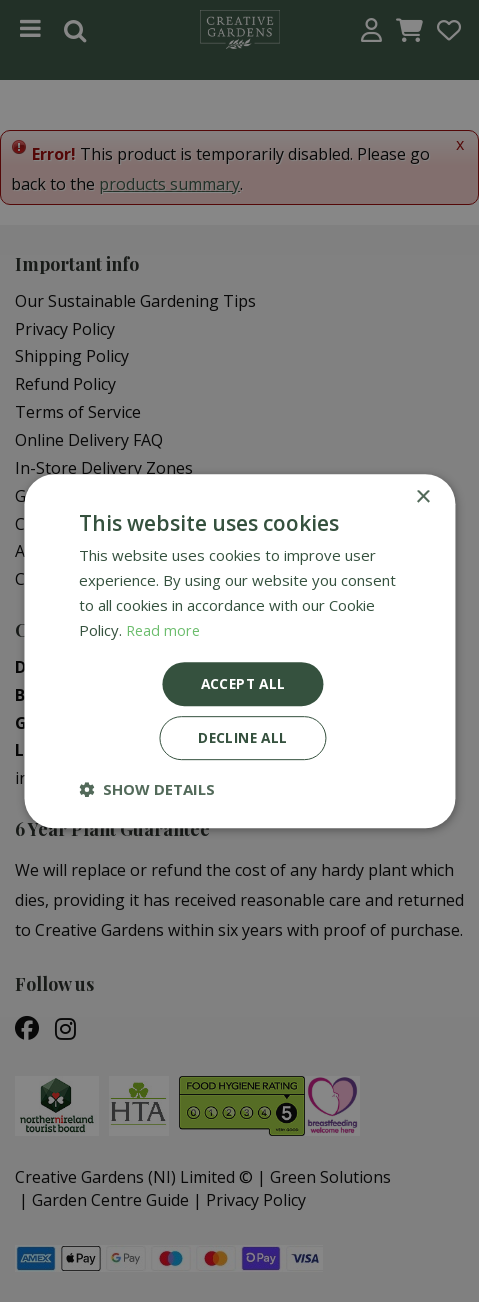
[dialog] (239, 651)
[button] (147, 790)
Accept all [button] (243, 683)
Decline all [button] (243, 738)
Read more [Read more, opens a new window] (164, 629)
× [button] (422, 496)
